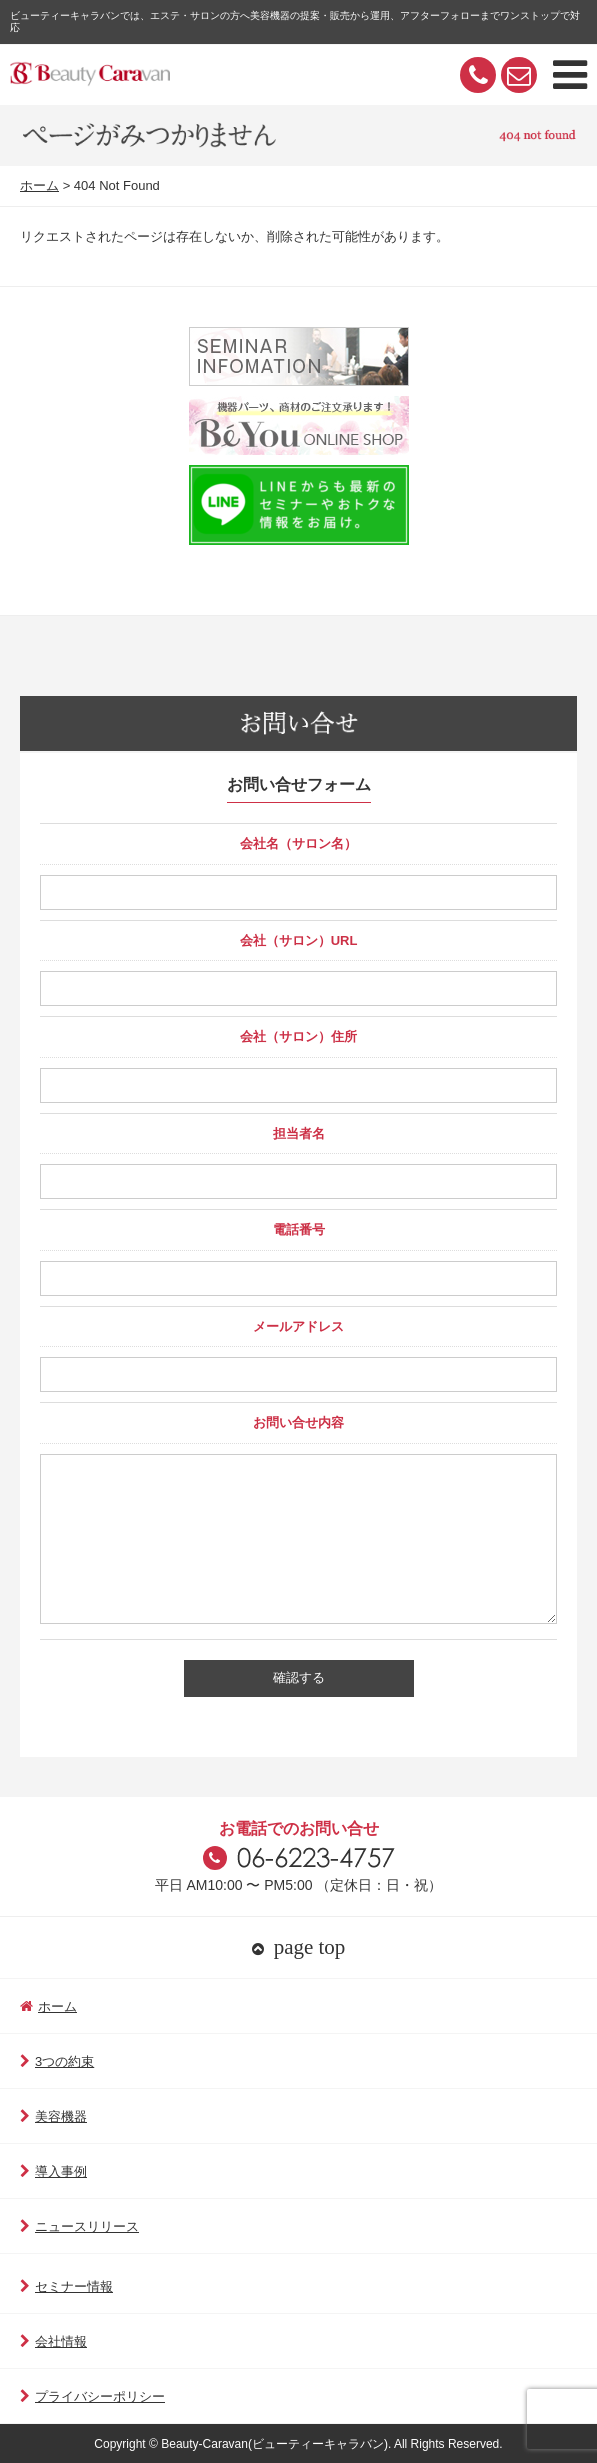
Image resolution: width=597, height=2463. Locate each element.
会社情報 (53, 2341)
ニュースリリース (79, 2226)
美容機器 (53, 2116)
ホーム (39, 185)
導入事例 (53, 2171)
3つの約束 (57, 2061)
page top (299, 1947)
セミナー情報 (66, 2286)
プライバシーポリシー (92, 2396)
